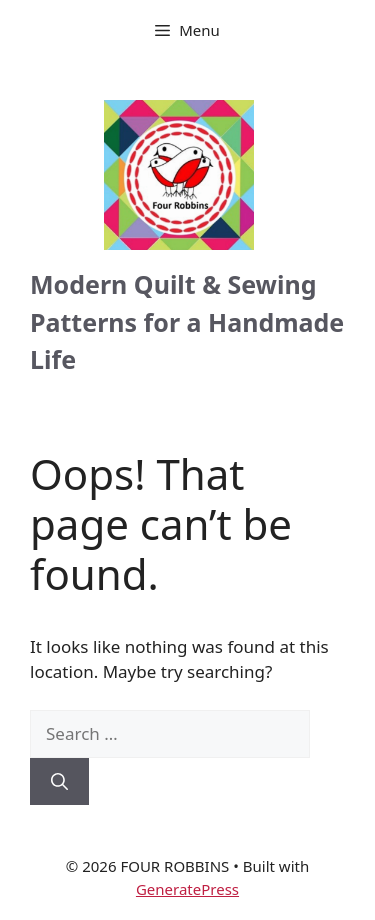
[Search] (59, 782)
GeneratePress (187, 889)
